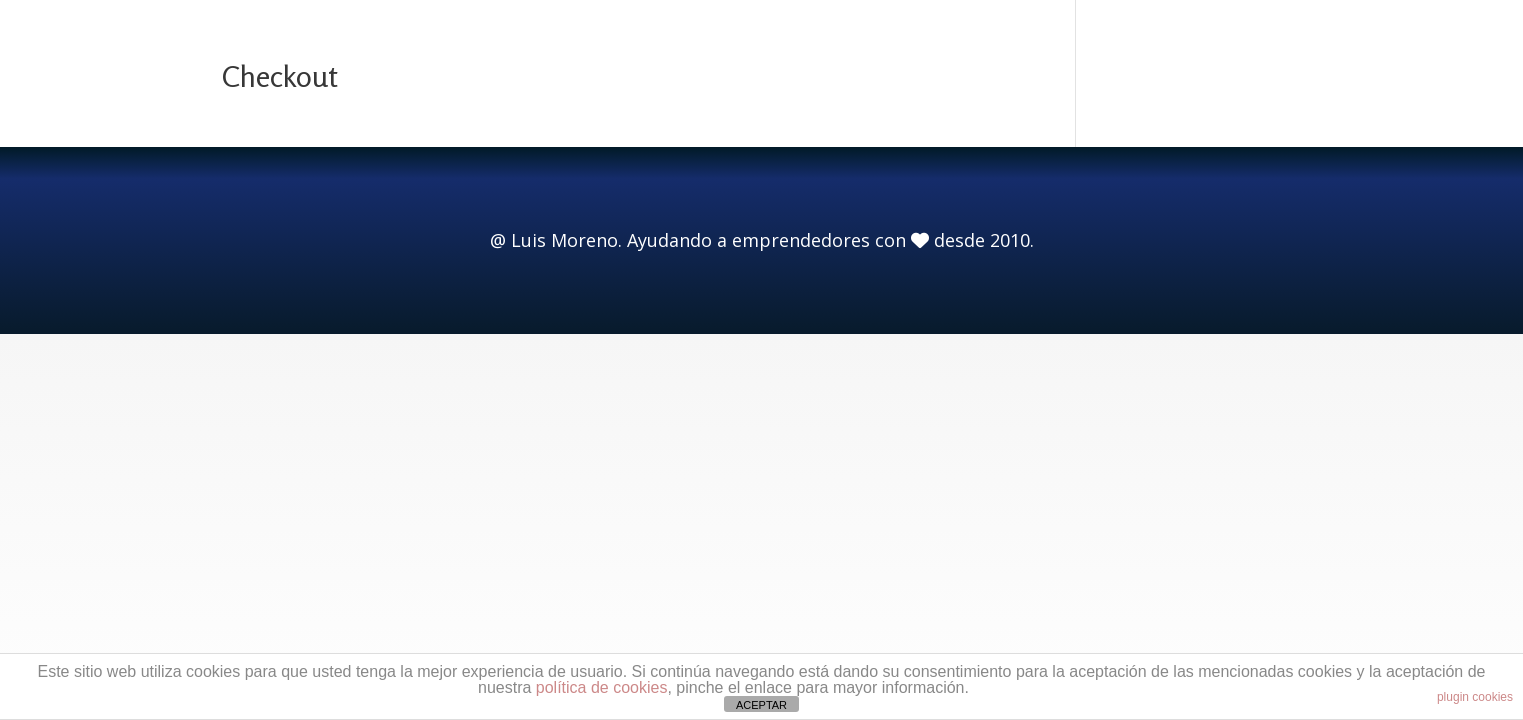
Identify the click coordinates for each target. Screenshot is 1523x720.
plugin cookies (1475, 697)
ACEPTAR (761, 705)
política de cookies (602, 687)
